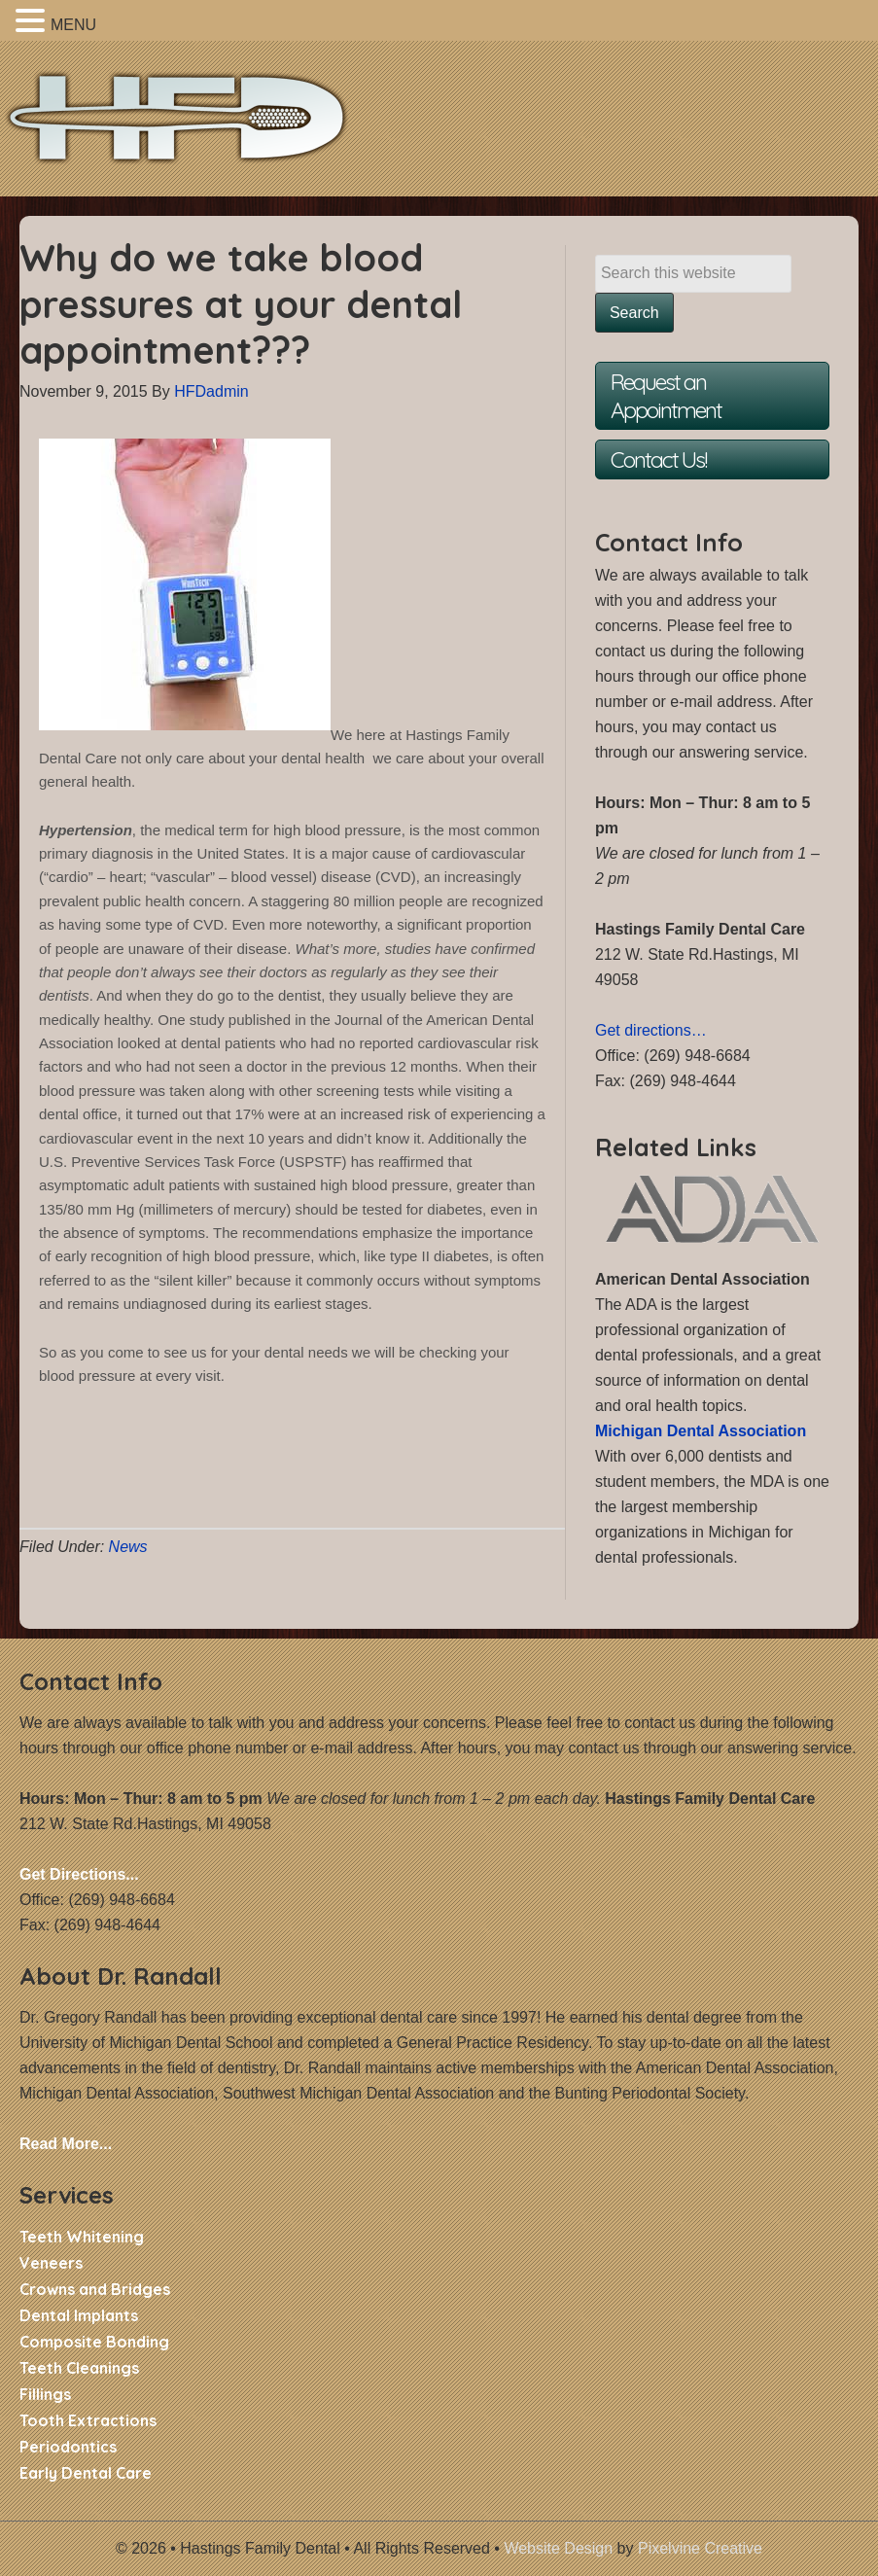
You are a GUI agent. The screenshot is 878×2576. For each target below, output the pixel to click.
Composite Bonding (94, 2341)
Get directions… (651, 1030)
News (128, 1546)
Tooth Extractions (88, 2420)
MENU (73, 25)
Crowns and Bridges (94, 2289)
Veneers (51, 2263)
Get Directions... (79, 1874)
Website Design (558, 2548)
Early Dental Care (85, 2473)
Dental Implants (78, 2315)
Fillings (45, 2394)
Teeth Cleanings (79, 2368)
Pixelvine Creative (700, 2548)
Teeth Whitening (81, 2236)
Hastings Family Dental (194, 128)
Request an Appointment (666, 396)
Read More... (65, 2143)
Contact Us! (658, 459)
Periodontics (68, 2446)
